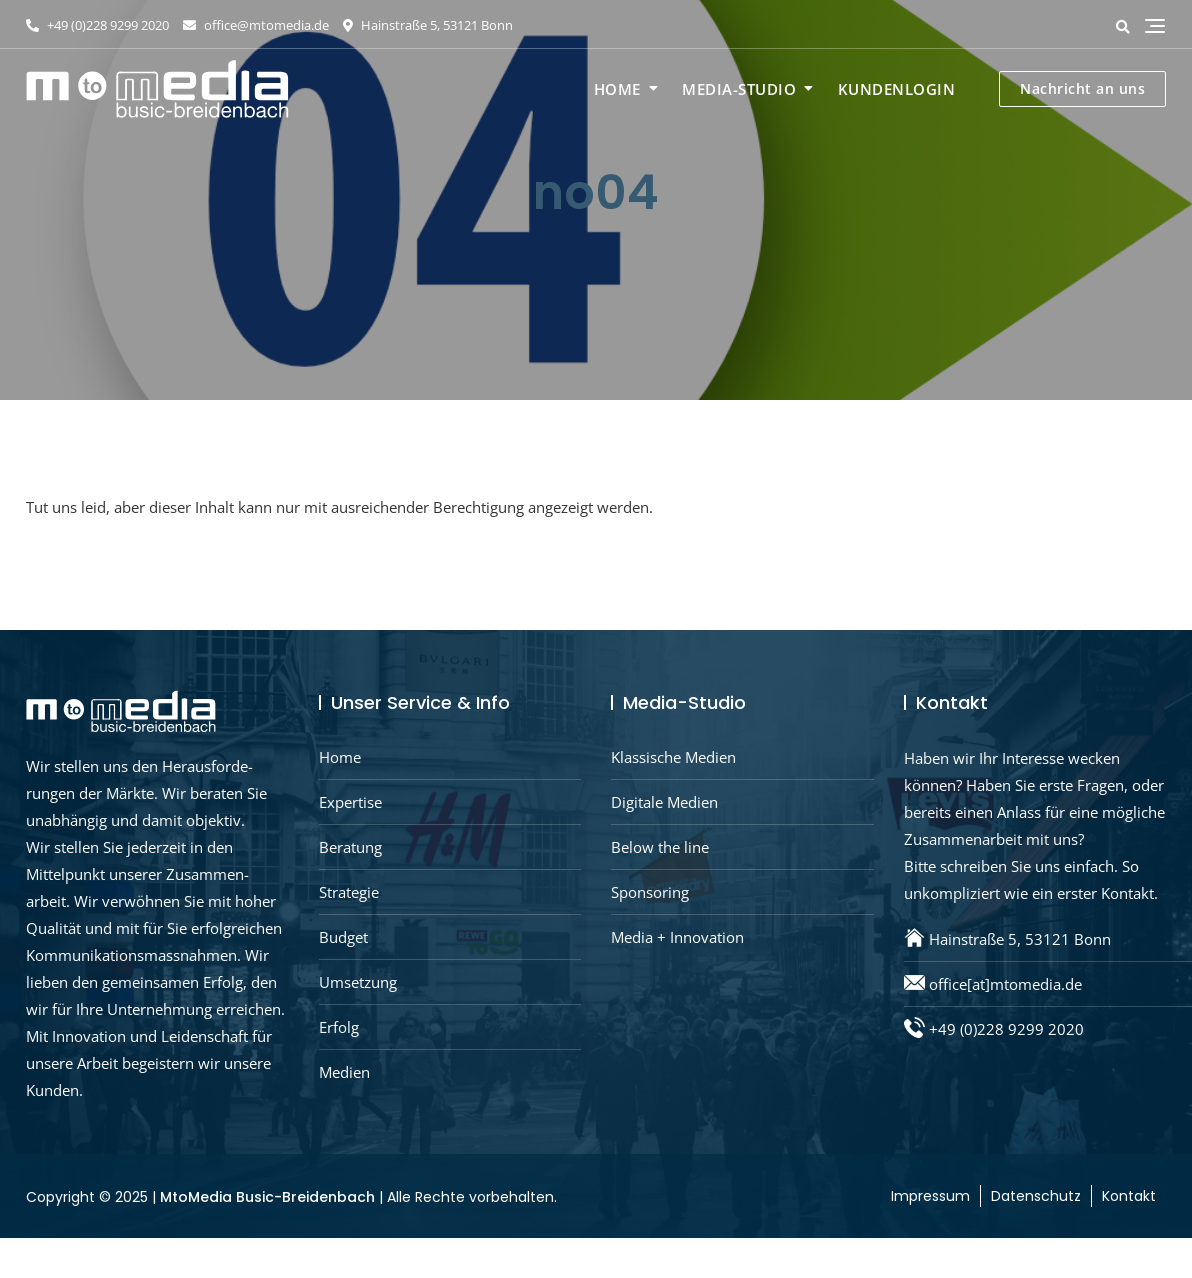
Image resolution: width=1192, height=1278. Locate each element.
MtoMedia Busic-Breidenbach (267, 1197)
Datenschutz (1036, 1196)
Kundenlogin (897, 89)
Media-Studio (739, 89)
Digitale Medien (664, 802)
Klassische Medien (673, 757)
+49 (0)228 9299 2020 (97, 25)
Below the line (660, 847)
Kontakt (1129, 1196)
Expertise (350, 802)
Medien (344, 1072)
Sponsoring (650, 892)
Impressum (930, 1196)
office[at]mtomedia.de (1005, 984)
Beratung (350, 847)
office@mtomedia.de (256, 25)
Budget (343, 937)
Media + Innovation (677, 937)
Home (617, 89)
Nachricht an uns (1082, 88)
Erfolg (339, 1027)
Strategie (349, 892)
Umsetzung (358, 982)
